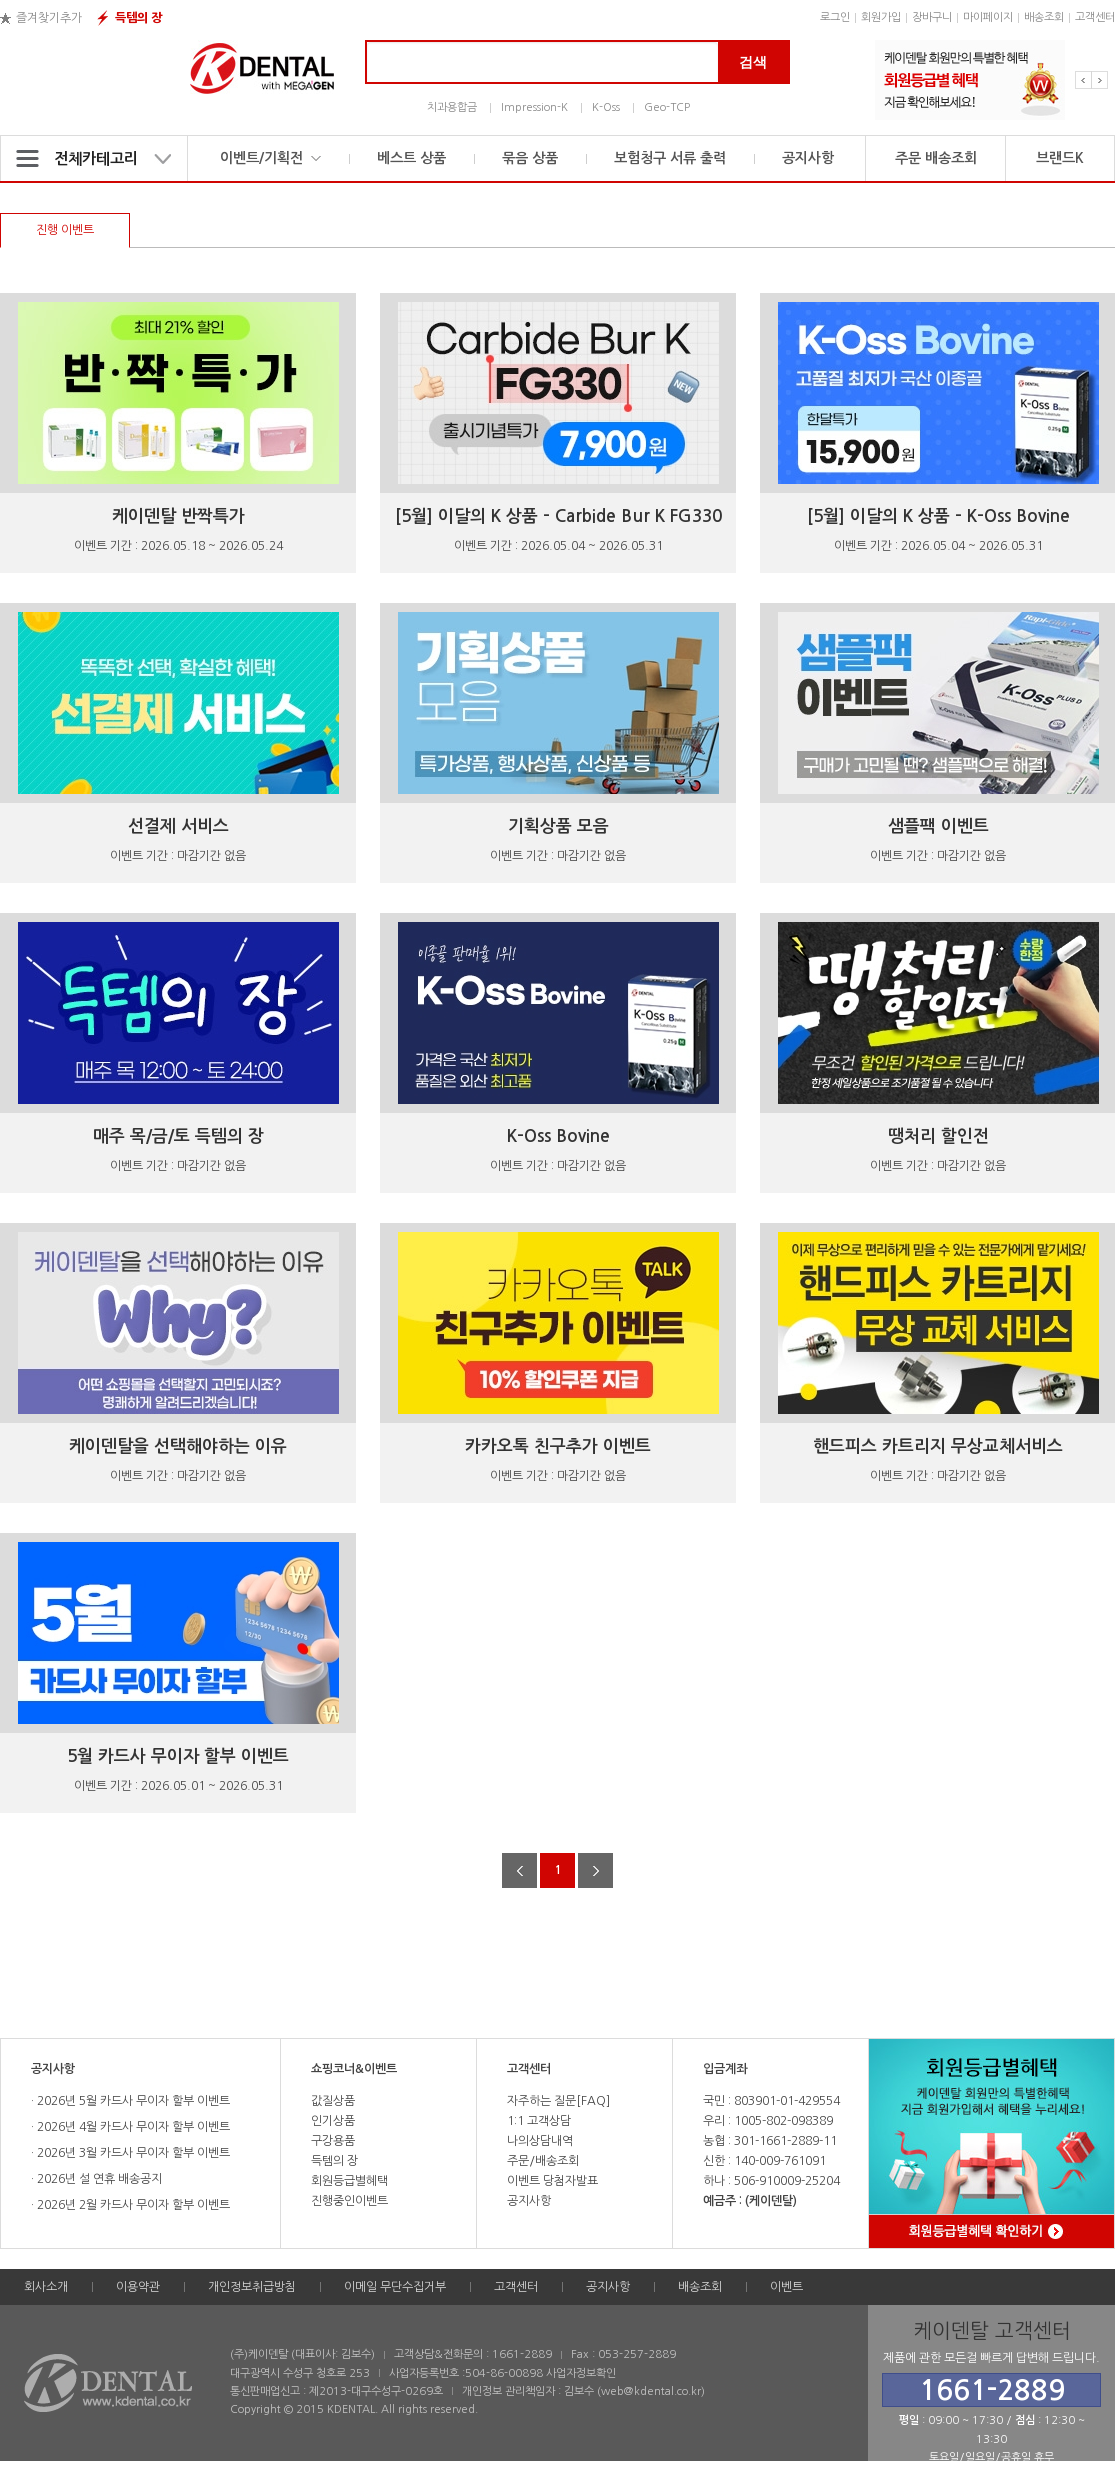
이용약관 (138, 2287)
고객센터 (1095, 17)
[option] (970, 80)
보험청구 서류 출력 (670, 158)
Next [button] (1099, 80)
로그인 (835, 17)
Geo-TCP (667, 107)
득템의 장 (138, 18)
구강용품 (333, 2141)
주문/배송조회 (543, 2161)
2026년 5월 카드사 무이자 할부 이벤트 (132, 2101)
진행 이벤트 (65, 230)
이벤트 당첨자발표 (552, 2181)
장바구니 (932, 17)
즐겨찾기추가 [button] (49, 18)
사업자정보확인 (581, 2373)
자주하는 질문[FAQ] (558, 2101)
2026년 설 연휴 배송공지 (98, 2179)
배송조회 (1044, 17)
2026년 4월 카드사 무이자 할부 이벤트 (132, 2127)
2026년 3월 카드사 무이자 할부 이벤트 (132, 2153)
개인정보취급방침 (252, 2287)
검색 (753, 62)
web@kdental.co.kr (651, 2391)
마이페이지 (988, 17)
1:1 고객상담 (539, 2121)
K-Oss (606, 107)
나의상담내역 (540, 2141)
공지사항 (808, 158)
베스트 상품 (411, 158)
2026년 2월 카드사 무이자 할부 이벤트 (132, 2205)
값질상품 (333, 2101)
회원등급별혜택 (349, 2181)
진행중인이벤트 (349, 2201)
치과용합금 (452, 107)
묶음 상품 (530, 158)
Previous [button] (1083, 80)
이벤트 (786, 2287)
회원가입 (881, 17)
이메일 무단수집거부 (395, 2287)
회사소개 (46, 2287)
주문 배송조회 (936, 158)
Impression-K (534, 107)
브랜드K (1060, 158)
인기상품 (333, 2121)
